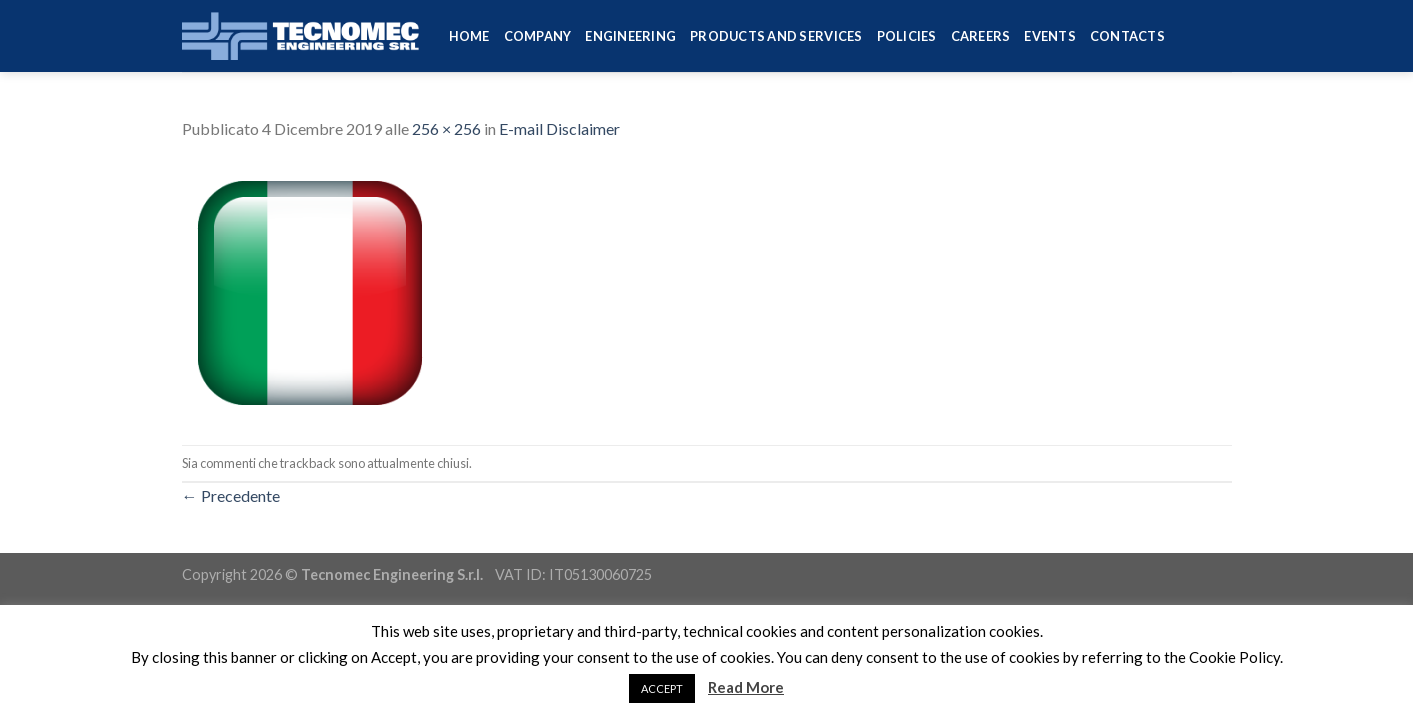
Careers (981, 36)
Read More (746, 687)
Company (538, 36)
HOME (469, 36)
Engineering (630, 36)
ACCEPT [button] (662, 688)
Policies (907, 36)
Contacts (1127, 36)
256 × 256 (446, 128)
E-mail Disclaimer (559, 128)
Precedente (231, 495)
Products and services (776, 36)
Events (1050, 36)
